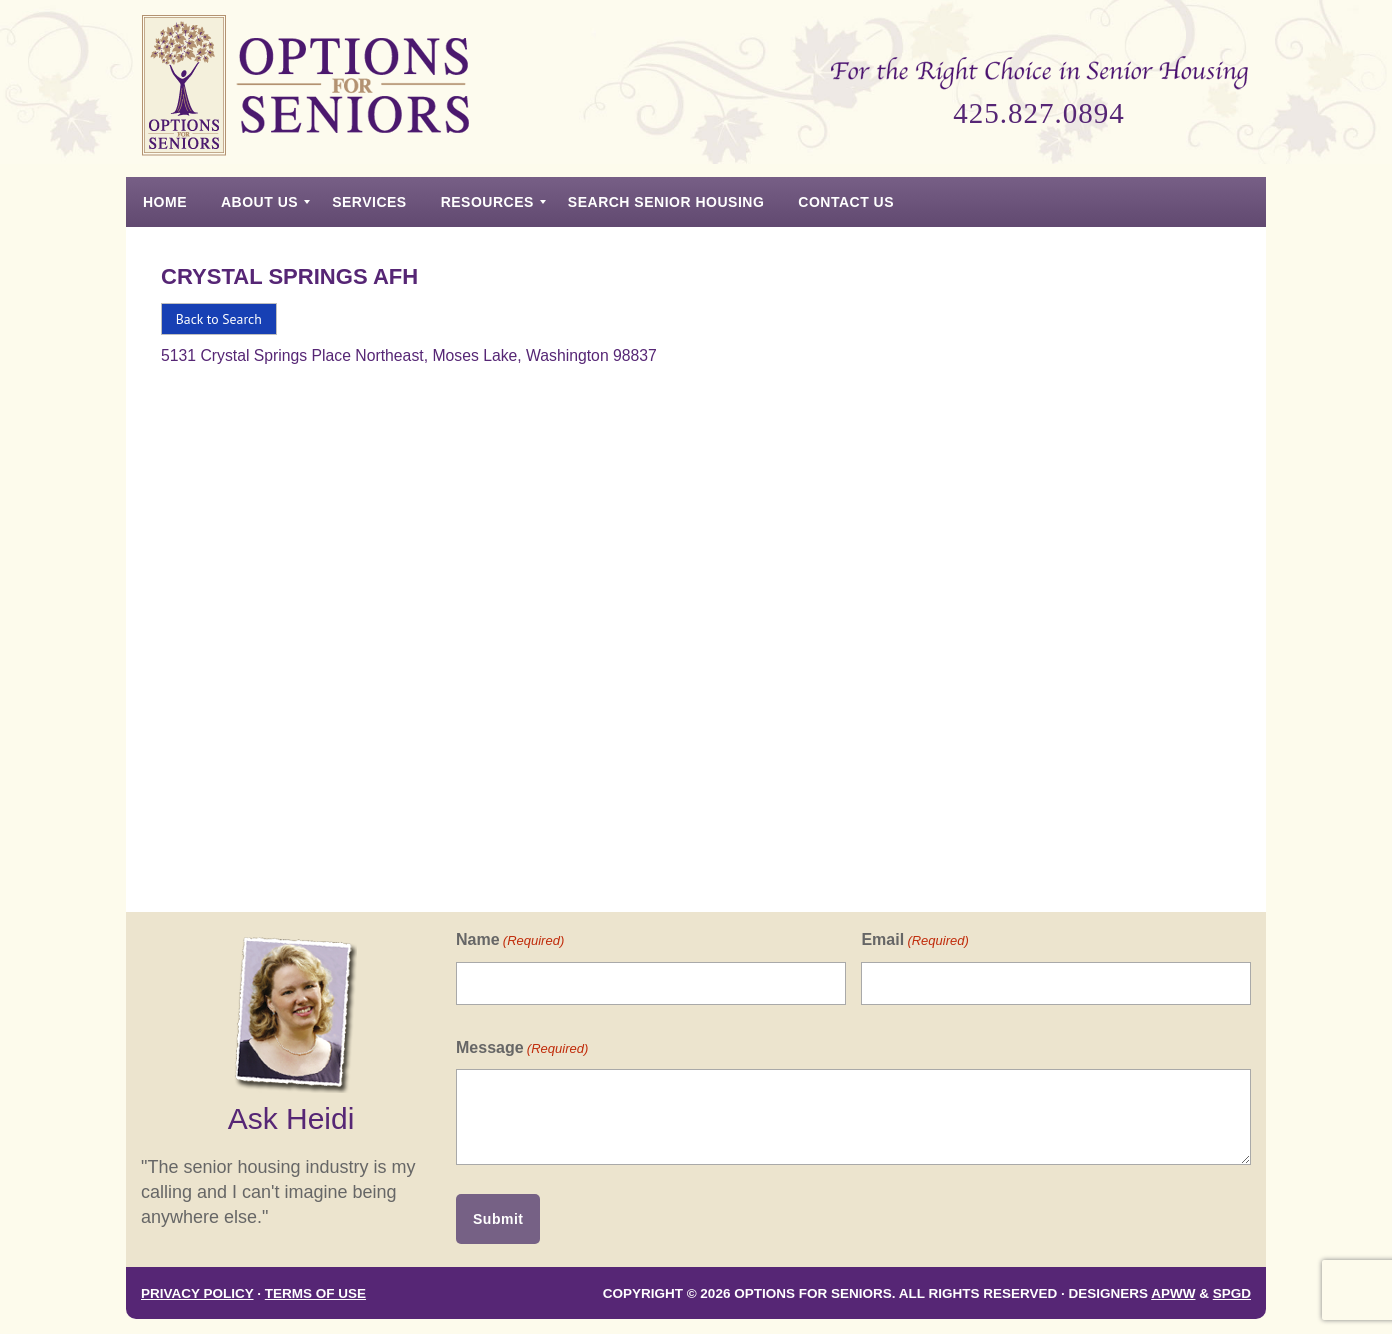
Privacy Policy (197, 1293)
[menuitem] (165, 202)
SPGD (1232, 1293)
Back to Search (219, 319)
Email (914, 940)
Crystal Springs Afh (289, 276)
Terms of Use (315, 1293)
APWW (1173, 1293)
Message (522, 1048)
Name (510, 940)
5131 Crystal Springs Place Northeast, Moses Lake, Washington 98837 (409, 355)
